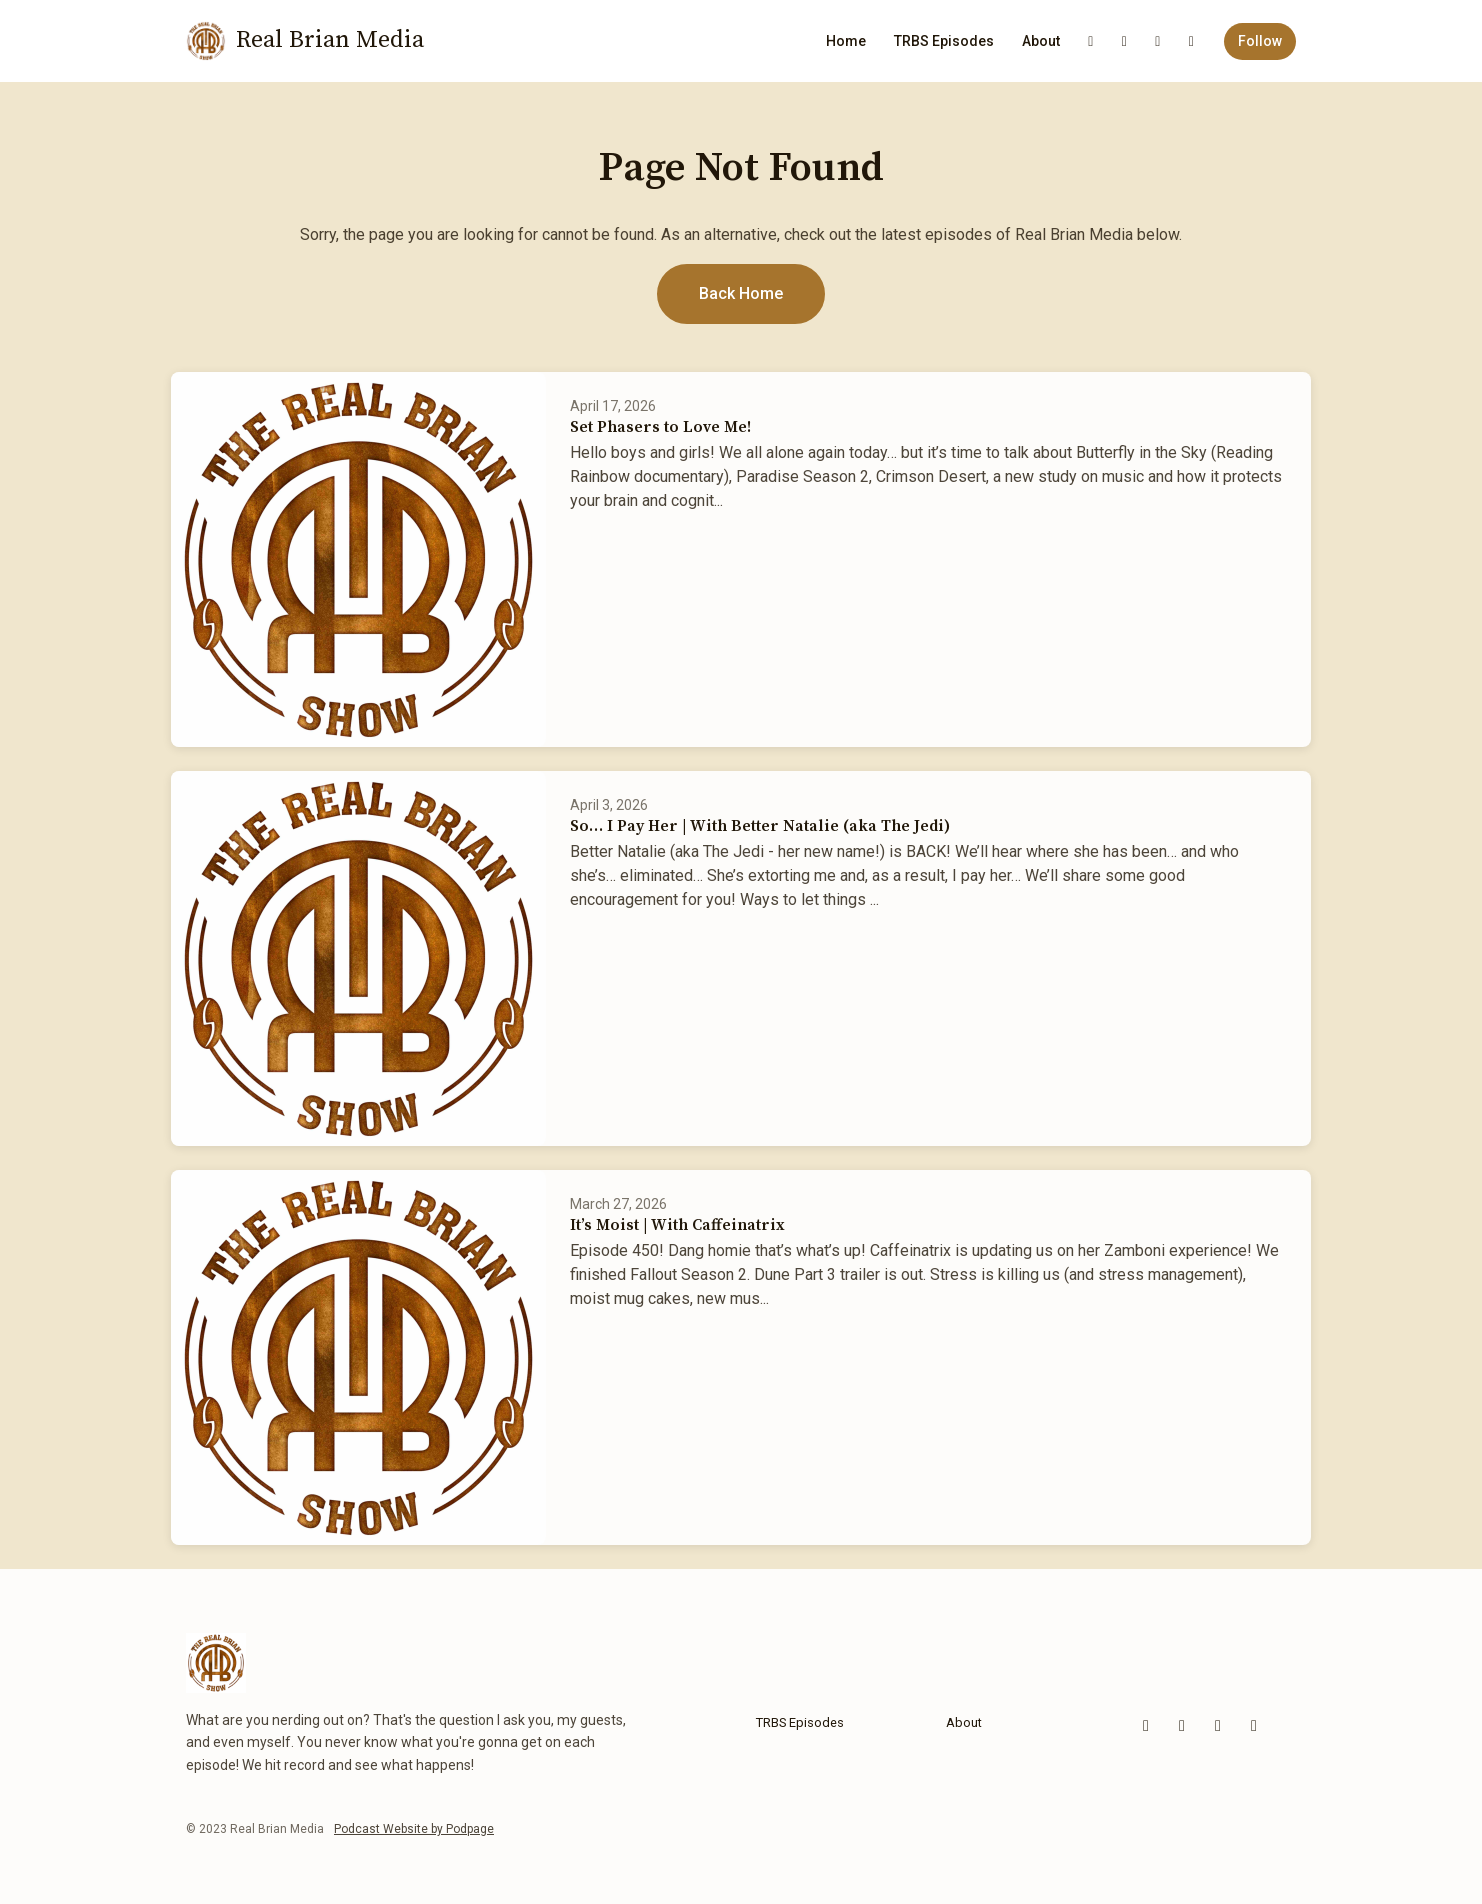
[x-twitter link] (1192, 41)
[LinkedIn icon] (1254, 1726)
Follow (1260, 41)
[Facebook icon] (1182, 1726)
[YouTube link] (1091, 41)
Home (846, 41)
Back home (741, 293)
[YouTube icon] (1146, 1726)
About (1041, 41)
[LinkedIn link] (1158, 41)
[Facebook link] (1125, 41)
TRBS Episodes (944, 41)
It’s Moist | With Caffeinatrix (677, 1225)
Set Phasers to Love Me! (660, 427)
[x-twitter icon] (1218, 1726)
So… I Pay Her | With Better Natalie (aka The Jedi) (760, 826)
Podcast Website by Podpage (414, 1829)
